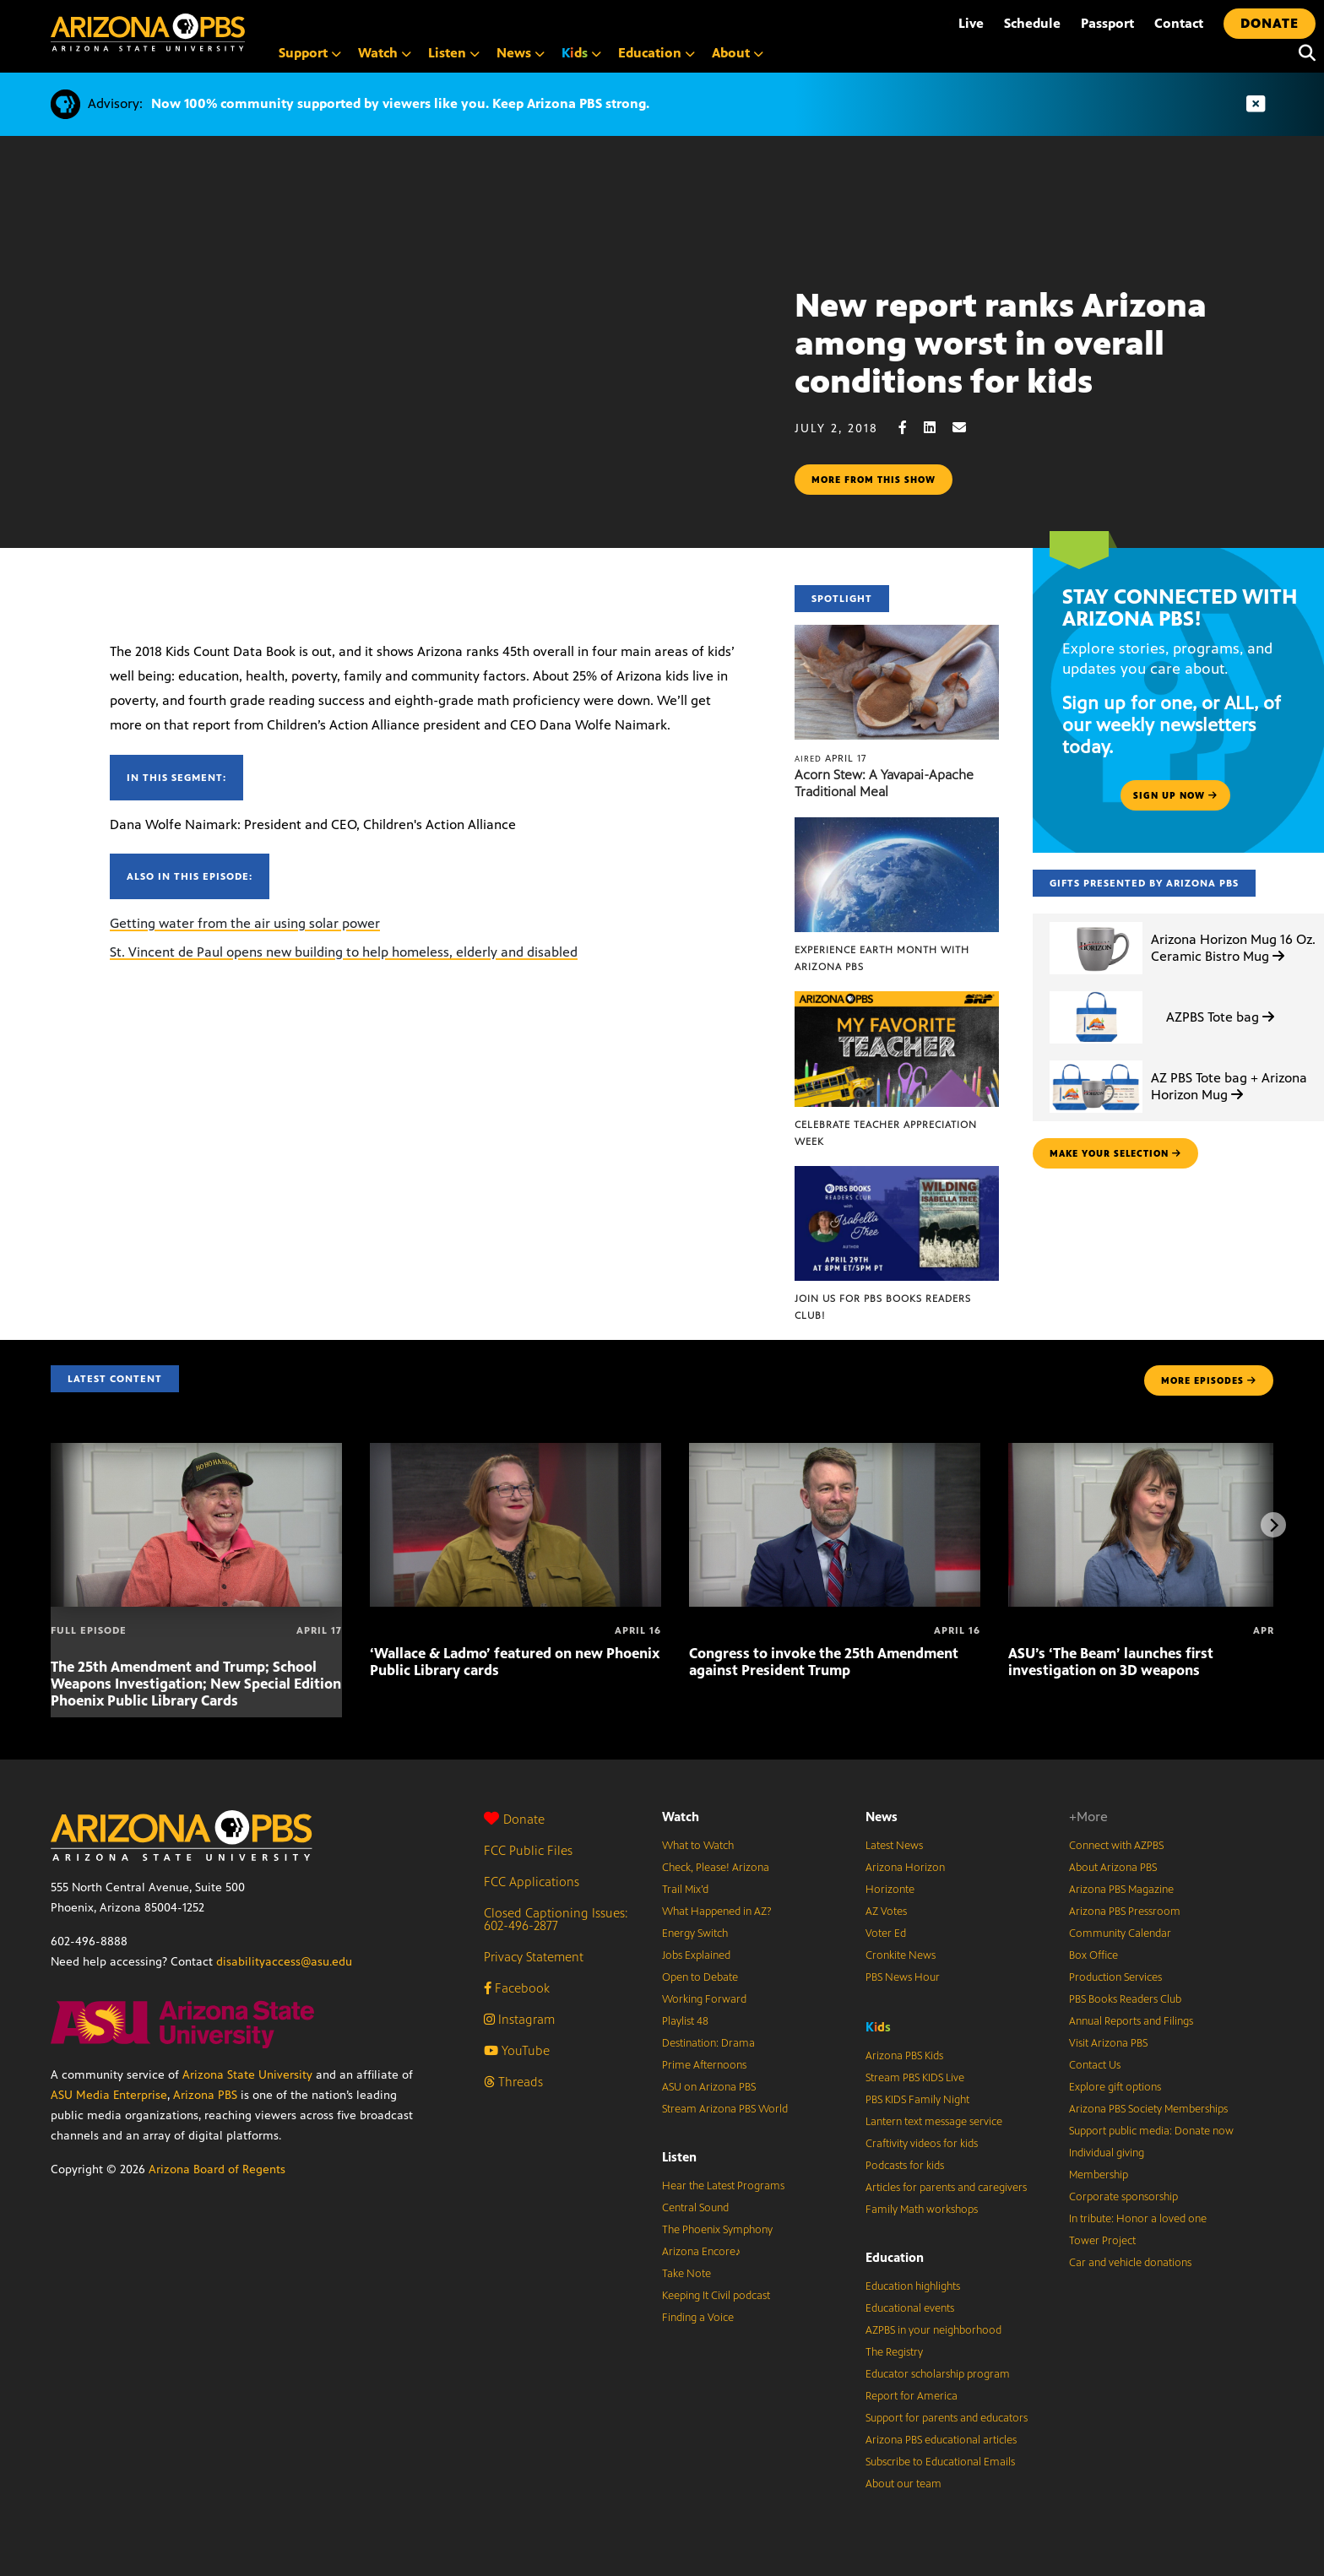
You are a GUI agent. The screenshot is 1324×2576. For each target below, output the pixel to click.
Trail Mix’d (685, 1889)
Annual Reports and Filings (1131, 2021)
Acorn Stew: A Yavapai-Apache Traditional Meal (884, 783)
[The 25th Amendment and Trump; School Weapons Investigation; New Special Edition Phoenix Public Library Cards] (196, 1452)
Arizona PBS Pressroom (1124, 1911)
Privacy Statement (533, 1957)
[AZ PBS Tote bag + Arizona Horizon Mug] (1096, 1061)
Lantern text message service (933, 2122)
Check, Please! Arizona (715, 1867)
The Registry (894, 2352)
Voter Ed (885, 1933)
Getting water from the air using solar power (245, 923)
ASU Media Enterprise (109, 2095)
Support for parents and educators (946, 2418)
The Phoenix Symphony (717, 2230)
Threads (513, 2082)
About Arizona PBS (1113, 1867)
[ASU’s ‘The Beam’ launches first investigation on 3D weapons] (1154, 1452)
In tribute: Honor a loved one (1138, 2219)
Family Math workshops (921, 2209)
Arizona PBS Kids (904, 2056)
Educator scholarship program (937, 2374)
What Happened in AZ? (717, 1911)
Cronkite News (900, 1955)
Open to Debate (700, 1977)
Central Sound (695, 2208)
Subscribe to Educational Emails (940, 2462)
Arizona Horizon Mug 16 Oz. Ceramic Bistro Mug (1233, 947)
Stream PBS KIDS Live (914, 2078)
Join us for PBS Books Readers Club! (883, 1307)
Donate (514, 1819)
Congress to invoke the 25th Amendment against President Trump (823, 1661)
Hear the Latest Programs (723, 2186)
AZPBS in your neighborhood (933, 2330)
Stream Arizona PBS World (725, 2109)
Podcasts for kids (904, 2165)
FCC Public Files (528, 1850)
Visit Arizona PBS (1108, 2043)
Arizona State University (247, 2075)
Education (894, 2257)
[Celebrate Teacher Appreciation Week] (897, 1000)
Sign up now (1175, 795)
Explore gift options (1115, 2087)
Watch (680, 1817)
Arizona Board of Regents (217, 2169)
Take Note (686, 2273)
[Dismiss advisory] (1255, 104)
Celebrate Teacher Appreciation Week (886, 1133)
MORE (1208, 1380)
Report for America (911, 2396)
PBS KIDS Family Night (917, 2100)
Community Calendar (1120, 1933)
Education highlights (912, 2286)
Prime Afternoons (704, 2065)
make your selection (1115, 1153)
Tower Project (1102, 2241)
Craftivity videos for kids (921, 2143)
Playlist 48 (685, 2021)
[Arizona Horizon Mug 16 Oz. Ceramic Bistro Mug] (1096, 922)
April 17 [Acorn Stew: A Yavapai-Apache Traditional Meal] (830, 758)
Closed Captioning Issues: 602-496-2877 (556, 1919)
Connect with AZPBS (1116, 1845)
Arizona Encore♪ (701, 2252)
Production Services (1115, 1977)
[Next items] (1273, 1524)
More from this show (873, 479)
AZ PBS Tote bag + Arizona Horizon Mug (1229, 1086)
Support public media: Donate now (1151, 2131)
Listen (679, 2157)
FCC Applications (531, 1882)
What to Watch (698, 1845)
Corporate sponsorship (1123, 2197)
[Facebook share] (911, 428)
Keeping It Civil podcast (716, 2295)
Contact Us (1095, 2065)
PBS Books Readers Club (1125, 1999)
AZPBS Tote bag (1220, 1017)
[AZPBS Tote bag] (1096, 992)
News (881, 1817)
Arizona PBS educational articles (941, 2440)
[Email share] (967, 428)
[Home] (148, 33)
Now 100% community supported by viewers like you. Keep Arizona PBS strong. (400, 103)
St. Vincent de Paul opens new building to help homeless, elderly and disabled (344, 952)
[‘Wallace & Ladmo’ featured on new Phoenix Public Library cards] (515, 1452)
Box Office (1093, 1955)
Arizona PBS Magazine (1121, 1889)
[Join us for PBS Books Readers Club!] (897, 1175)
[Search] (1303, 53)
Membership (1098, 2175)
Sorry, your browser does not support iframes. (397, 390)
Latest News (894, 1845)
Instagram (519, 2019)
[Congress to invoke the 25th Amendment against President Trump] (834, 1452)
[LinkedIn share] (938, 428)
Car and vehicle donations (1130, 2263)
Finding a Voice (698, 2317)
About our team (903, 2484)
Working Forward (704, 1999)
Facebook (517, 1988)
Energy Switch (695, 1933)
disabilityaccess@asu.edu (284, 1962)
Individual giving (1106, 2153)
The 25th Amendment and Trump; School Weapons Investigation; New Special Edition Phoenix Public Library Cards (196, 1683)
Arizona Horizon (905, 1867)
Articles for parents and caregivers (946, 2187)
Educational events (909, 2308)
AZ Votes (886, 1911)
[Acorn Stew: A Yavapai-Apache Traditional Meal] (897, 634)
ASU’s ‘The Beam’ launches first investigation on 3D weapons (1110, 1661)
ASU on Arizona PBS (709, 2087)
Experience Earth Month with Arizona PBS (882, 958)
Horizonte (889, 1889)
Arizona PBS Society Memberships (1148, 2109)
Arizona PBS (205, 2095)
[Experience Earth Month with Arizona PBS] (897, 826)
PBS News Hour (902, 1977)
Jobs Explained (696, 1955)
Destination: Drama (708, 2043)
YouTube (517, 2050)
